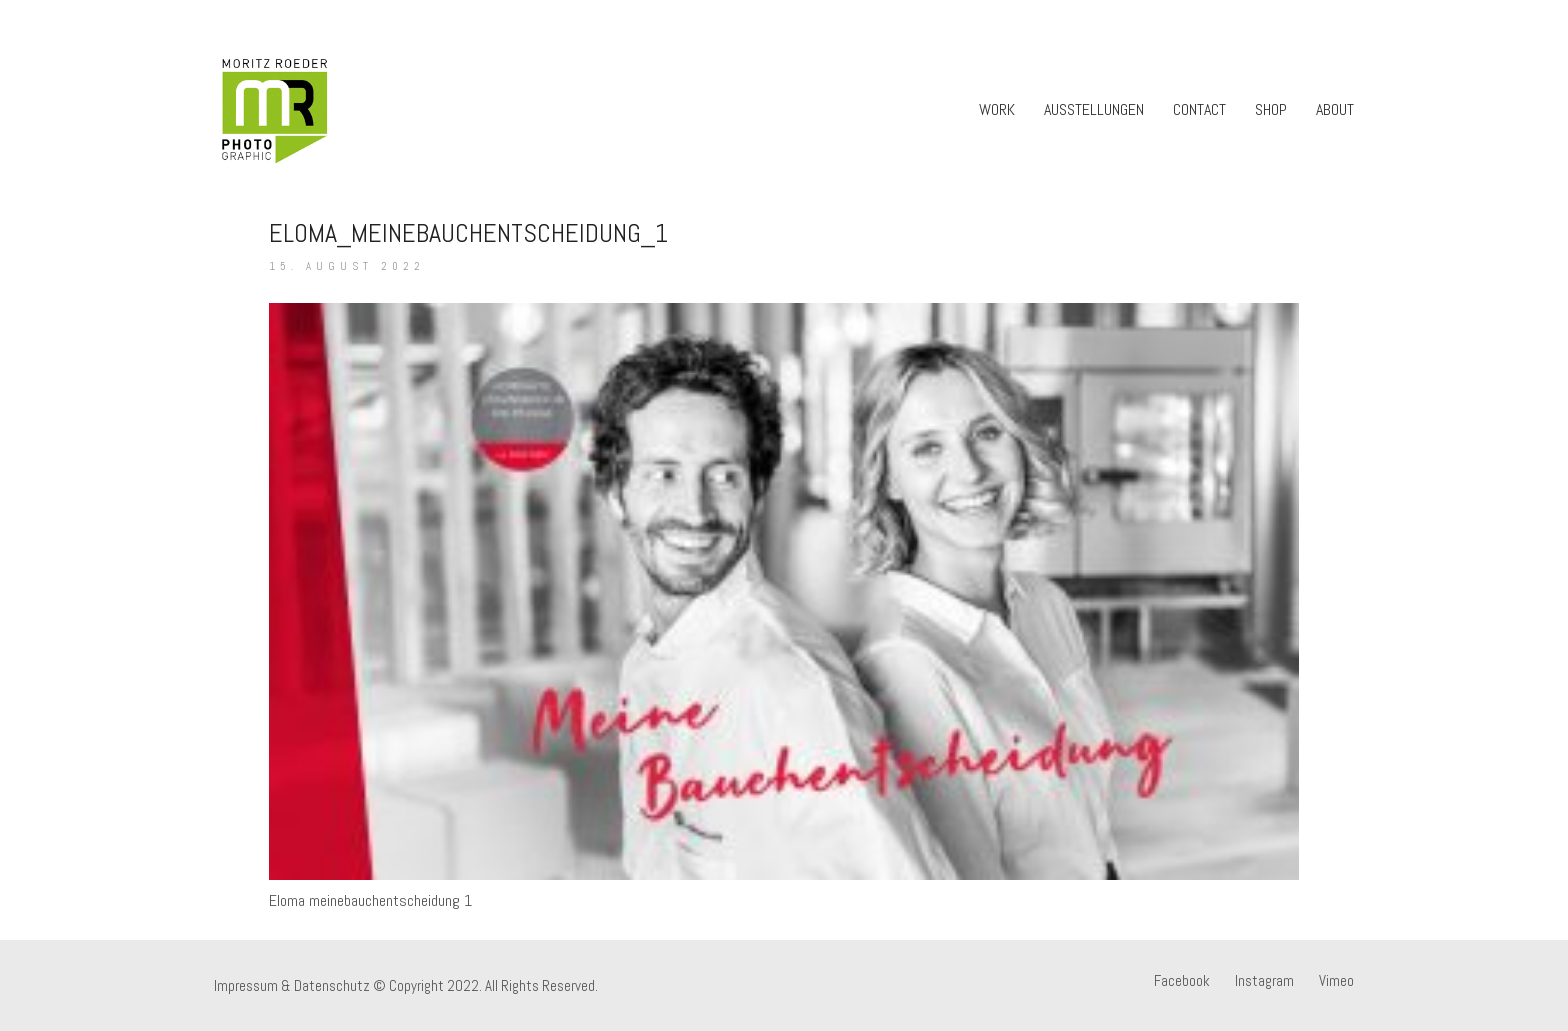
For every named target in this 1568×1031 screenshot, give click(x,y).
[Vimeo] (1336, 981)
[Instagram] (1264, 981)
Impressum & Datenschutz (292, 985)
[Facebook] (1182, 981)
